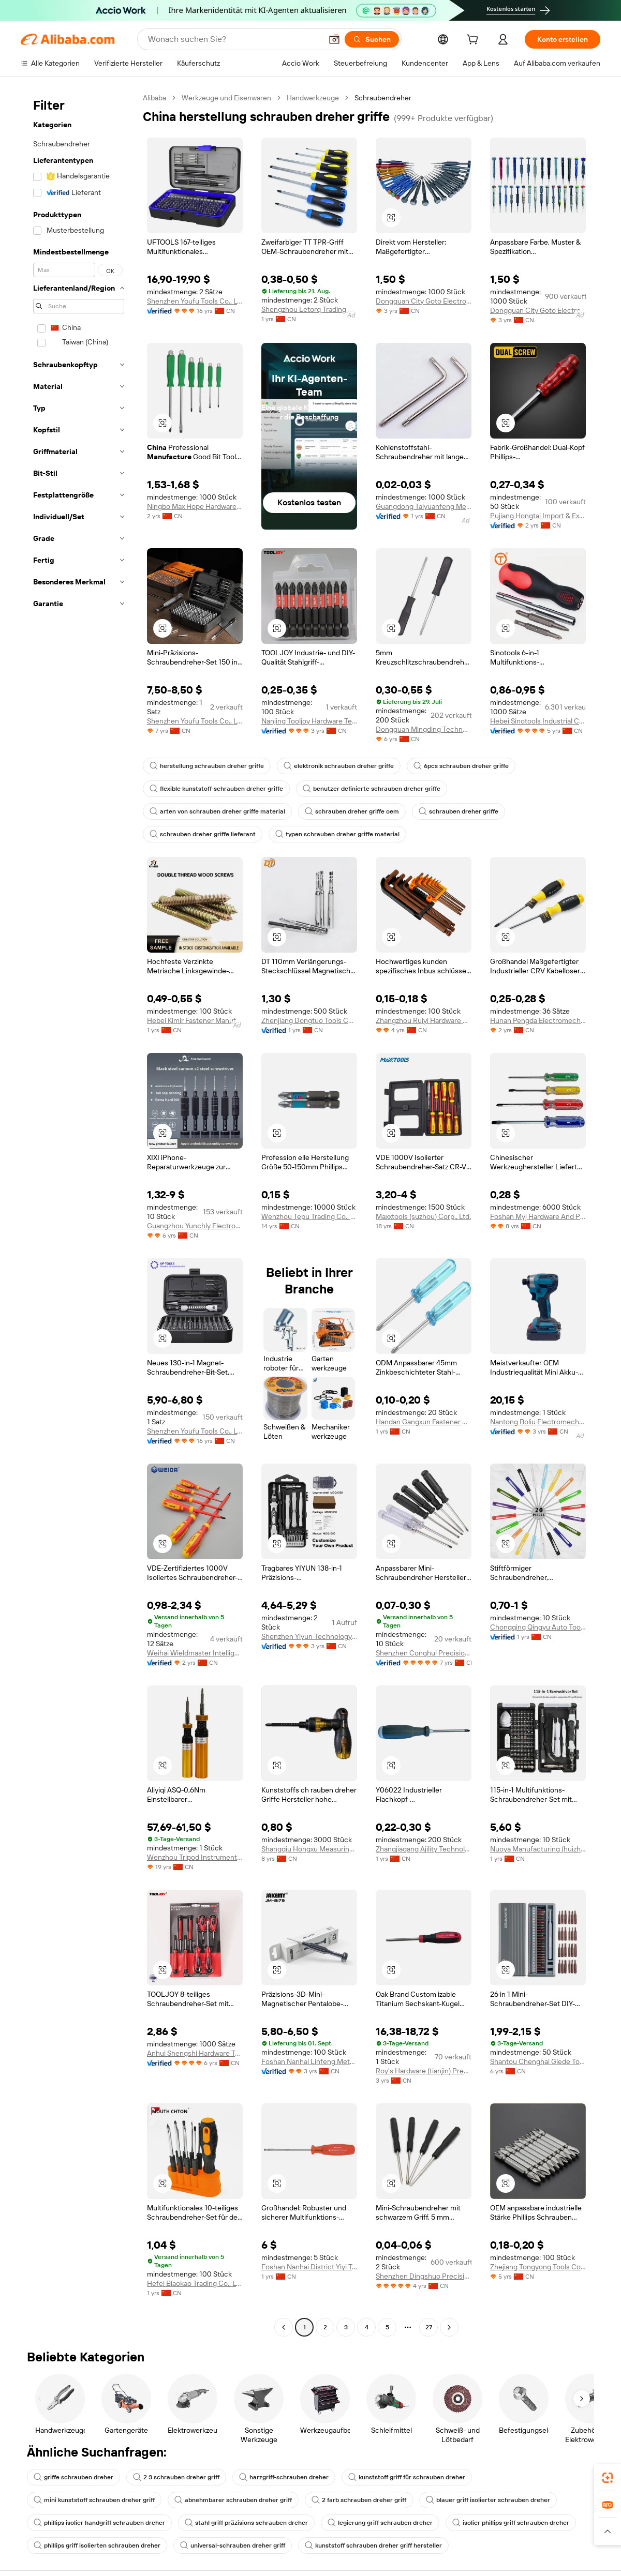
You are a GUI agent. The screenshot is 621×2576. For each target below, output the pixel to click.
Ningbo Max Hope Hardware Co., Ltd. (195, 506)
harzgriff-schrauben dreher (284, 2477)
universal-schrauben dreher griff (232, 2545)
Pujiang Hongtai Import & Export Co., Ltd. (538, 515)
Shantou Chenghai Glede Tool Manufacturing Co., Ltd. (538, 2061)
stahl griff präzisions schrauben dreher (246, 2523)
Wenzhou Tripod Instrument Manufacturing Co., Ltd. (195, 1857)
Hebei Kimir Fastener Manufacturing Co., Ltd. (195, 1020)
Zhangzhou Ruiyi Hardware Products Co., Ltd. (423, 1020)
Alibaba (154, 98)
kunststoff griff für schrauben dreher (406, 2477)
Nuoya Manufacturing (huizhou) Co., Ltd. (538, 1849)
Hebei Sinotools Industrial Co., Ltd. (538, 721)
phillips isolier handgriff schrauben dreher (99, 2523)
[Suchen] (372, 39)
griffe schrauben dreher (73, 2477)
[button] (334, 39)
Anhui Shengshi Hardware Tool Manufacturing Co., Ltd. (195, 2053)
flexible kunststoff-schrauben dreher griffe (216, 789)
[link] (607, 2477)
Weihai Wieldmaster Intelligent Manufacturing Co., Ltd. (195, 1653)
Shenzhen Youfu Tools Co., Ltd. (195, 301)
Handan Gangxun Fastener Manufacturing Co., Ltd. (423, 1422)
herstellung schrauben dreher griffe (207, 766)
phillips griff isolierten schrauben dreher (97, 2545)
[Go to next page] (449, 2327)
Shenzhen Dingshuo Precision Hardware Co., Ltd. (423, 2276)
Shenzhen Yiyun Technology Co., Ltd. (309, 1636)
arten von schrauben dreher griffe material (217, 811)
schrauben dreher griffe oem (352, 811)
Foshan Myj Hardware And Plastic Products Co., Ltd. (538, 1216)
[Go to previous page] (283, 2327)
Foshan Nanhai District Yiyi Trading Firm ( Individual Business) (309, 2267)
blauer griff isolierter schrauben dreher (488, 2500)
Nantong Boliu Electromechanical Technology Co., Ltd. (538, 1422)
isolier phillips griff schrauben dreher (510, 2523)
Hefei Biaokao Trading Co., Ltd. (195, 2283)
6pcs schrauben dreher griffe (461, 766)
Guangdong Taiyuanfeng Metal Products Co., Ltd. (423, 506)
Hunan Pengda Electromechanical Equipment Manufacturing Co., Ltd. (538, 1020)
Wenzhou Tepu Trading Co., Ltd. (309, 1216)
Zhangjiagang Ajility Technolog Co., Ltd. (423, 1849)
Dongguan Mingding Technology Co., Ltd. (423, 729)
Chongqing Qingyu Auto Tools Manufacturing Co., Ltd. (538, 1627)
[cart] (474, 41)
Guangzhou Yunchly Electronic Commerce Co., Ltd (195, 1226)
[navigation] (78, 1214)
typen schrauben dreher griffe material (337, 834)
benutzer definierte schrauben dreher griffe (371, 789)
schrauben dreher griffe (458, 811)
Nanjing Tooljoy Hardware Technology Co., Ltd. (309, 721)
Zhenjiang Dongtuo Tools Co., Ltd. (309, 1020)
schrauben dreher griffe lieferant (203, 834)
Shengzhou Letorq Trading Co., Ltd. (309, 309)
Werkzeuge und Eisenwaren (226, 98)
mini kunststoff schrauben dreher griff (94, 2500)
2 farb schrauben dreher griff (359, 2500)
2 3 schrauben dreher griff (176, 2477)
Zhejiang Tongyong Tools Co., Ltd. (538, 2267)
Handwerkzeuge (313, 98)
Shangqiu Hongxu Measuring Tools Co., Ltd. (309, 1849)
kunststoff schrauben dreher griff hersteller (373, 2545)
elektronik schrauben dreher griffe (339, 766)
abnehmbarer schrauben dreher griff (233, 2500)
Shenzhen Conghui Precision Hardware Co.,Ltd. (423, 1653)
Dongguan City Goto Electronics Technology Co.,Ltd (423, 301)
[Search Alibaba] (234, 39)
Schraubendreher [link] (382, 98)
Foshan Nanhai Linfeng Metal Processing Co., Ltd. (309, 2061)
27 (428, 2327)
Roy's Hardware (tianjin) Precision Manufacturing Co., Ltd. (423, 2071)
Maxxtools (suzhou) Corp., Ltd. (423, 1216)
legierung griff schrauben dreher (380, 2523)
